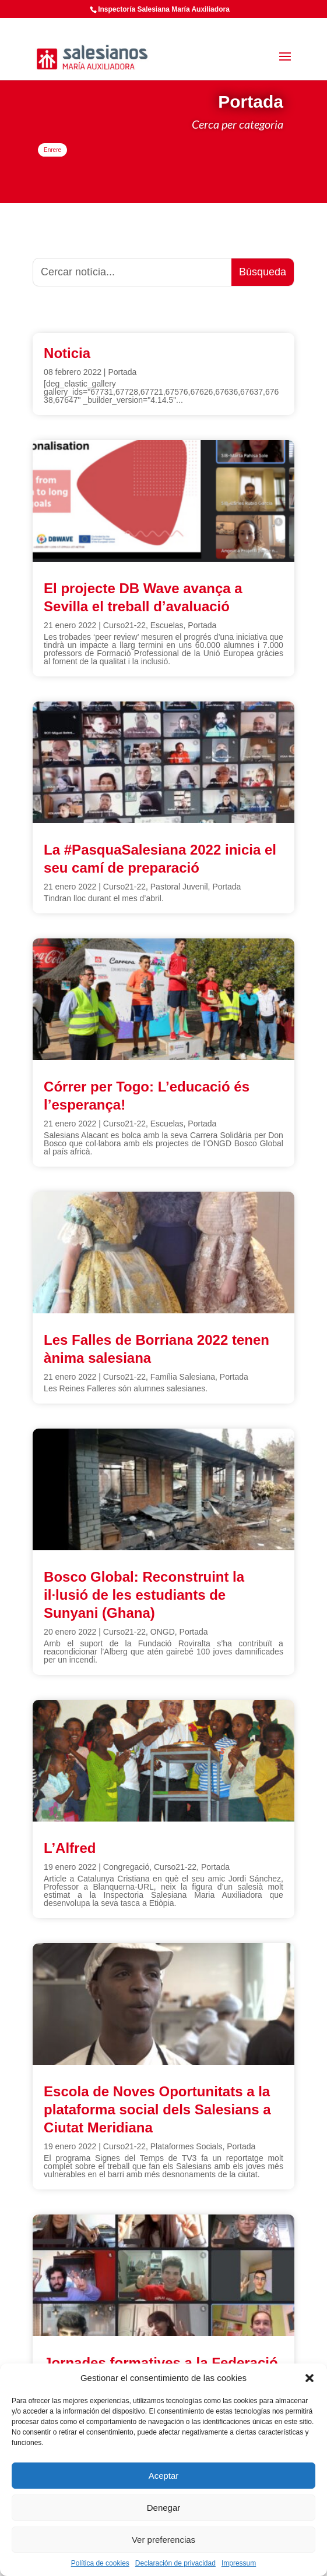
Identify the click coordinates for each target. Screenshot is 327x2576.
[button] (309, 2378)
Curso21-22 (124, 625)
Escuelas (167, 625)
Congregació (126, 1867)
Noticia (67, 353)
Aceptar (164, 2476)
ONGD (162, 1631)
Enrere (52, 150)
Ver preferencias (163, 2540)
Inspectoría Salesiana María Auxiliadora (164, 9)
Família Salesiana (182, 1376)
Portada (122, 372)
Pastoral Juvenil (179, 886)
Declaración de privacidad (175, 2563)
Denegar (164, 2508)
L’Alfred (70, 1848)
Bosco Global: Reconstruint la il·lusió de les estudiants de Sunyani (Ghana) (144, 1595)
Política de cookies (100, 2563)
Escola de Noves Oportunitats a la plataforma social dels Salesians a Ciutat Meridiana (157, 2109)
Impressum (238, 2563)
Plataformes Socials (186, 2146)
